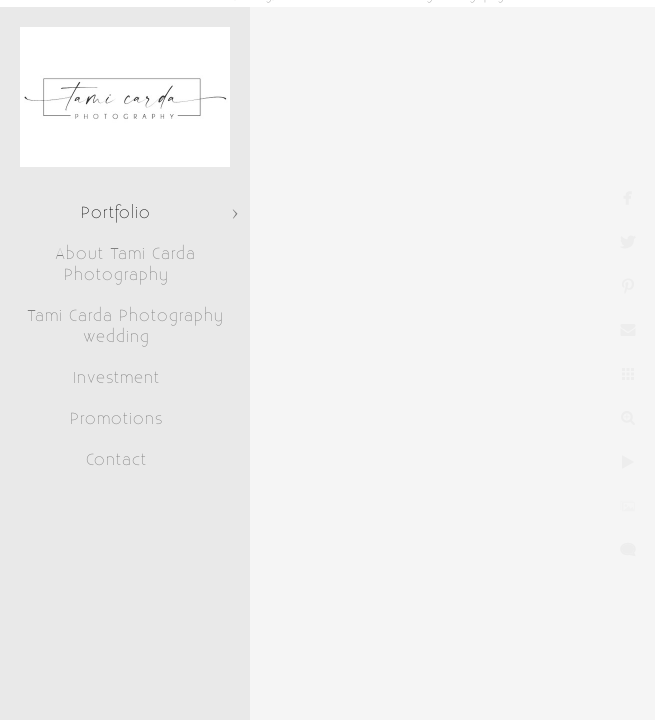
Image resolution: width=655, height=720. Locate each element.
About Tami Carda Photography (125, 264)
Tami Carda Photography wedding (125, 326)
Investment (116, 378)
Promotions (116, 419)
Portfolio (116, 213)
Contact (116, 460)
